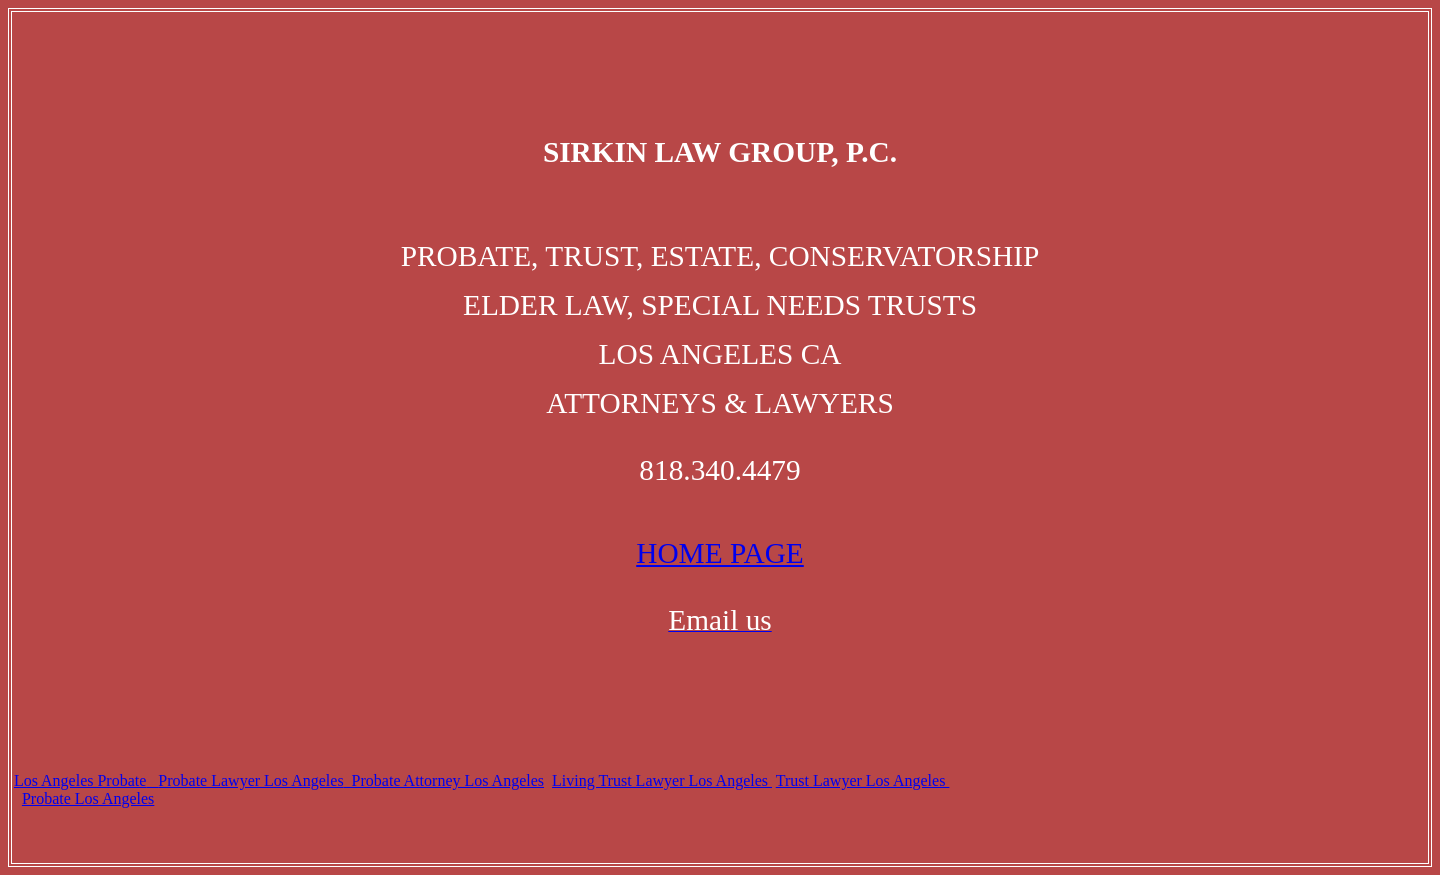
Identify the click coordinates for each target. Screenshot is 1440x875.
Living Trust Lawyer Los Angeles (662, 780)
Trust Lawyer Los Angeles (863, 780)
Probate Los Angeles (88, 798)
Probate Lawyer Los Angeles (250, 780)
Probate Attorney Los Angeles (444, 780)
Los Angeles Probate (80, 780)
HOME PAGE (720, 553)
